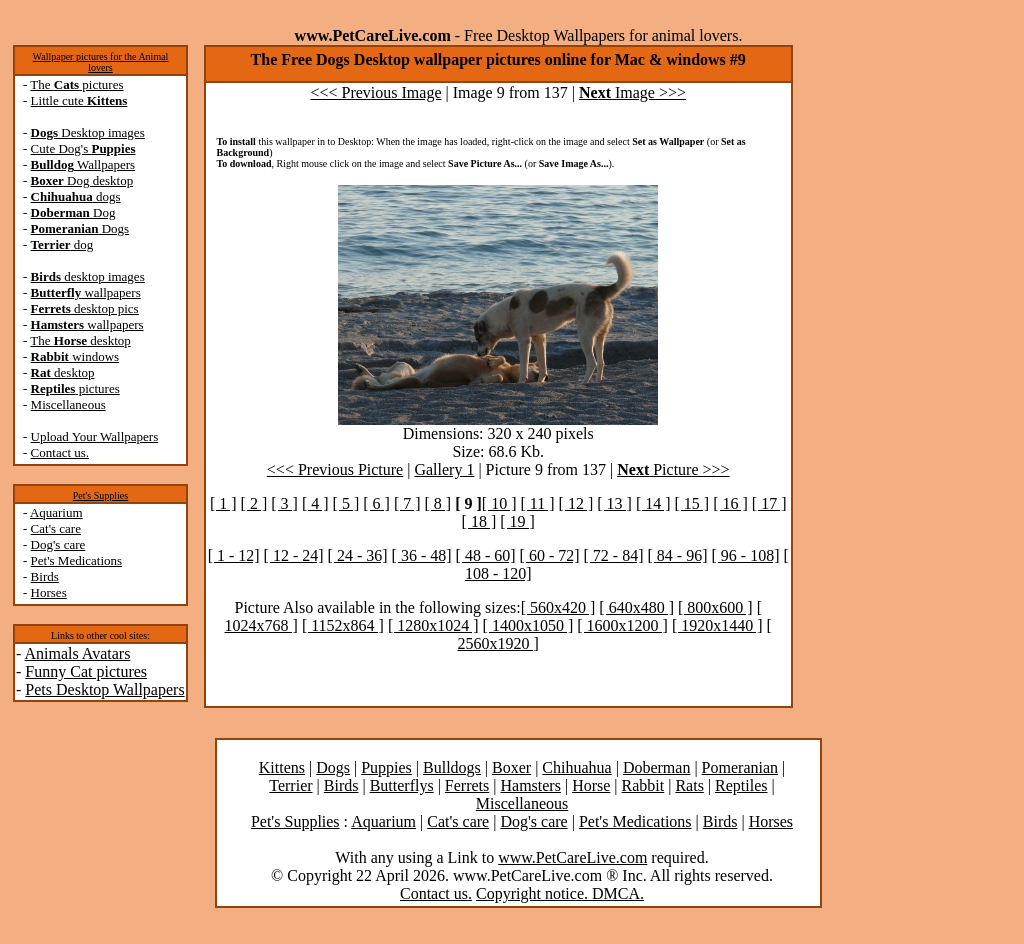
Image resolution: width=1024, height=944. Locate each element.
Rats (689, 785)
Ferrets (467, 785)
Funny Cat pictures (86, 671)
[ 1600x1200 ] (622, 625)
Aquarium (56, 512)
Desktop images (88, 132)
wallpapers (86, 292)
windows (75, 356)
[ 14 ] (653, 503)
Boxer (511, 767)
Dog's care (58, 544)
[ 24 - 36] (358, 555)
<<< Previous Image (375, 92)
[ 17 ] (769, 503)
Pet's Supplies (100, 495)
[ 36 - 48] (422, 555)
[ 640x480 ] (636, 607)
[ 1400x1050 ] (528, 625)
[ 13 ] (614, 503)
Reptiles (741, 785)
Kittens (282, 767)
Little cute (79, 100)
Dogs (80, 228)
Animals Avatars (77, 653)
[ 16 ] (730, 503)
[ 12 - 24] (294, 555)
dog (62, 244)
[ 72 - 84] (614, 555)
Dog (73, 212)
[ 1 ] (223, 503)
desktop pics (85, 308)
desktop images (88, 276)
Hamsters (530, 785)
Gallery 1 (444, 469)
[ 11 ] (538, 503)
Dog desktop (82, 180)
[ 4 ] (315, 503)
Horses (49, 592)
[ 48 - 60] (486, 555)
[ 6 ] (376, 503)
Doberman (657, 767)
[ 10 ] (499, 503)
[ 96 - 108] (746, 555)
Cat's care (56, 528)
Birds (45, 576)
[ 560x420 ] (558, 607)
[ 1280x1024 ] (433, 625)
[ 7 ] (407, 503)
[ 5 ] (346, 503)
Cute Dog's (83, 148)
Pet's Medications (77, 560)
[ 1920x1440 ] (717, 625)
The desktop (80, 340)
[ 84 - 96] (678, 555)
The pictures (76, 84)
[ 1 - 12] (234, 555)
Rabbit (643, 785)
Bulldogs (452, 767)
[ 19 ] (517, 521)
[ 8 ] (438, 503)
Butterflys (402, 785)
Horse (591, 785)
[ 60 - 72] (550, 555)
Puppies (386, 767)
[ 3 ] (284, 503)
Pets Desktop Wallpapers (104, 689)
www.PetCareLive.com (572, 857)
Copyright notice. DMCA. (560, 893)
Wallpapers (83, 164)
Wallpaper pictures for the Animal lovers (101, 62)
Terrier (290, 785)
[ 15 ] (692, 503)
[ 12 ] (576, 503)
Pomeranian (740, 767)
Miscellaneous (68, 404)
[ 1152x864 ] (343, 625)
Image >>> (632, 92)
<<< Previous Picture (335, 469)
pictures (75, 388)
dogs (76, 196)
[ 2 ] (254, 503)
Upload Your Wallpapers (95, 436)
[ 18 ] (479, 521)
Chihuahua (576, 767)
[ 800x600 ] (715, 607)
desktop (63, 372)
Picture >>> (673, 469)
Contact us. (60, 452)
